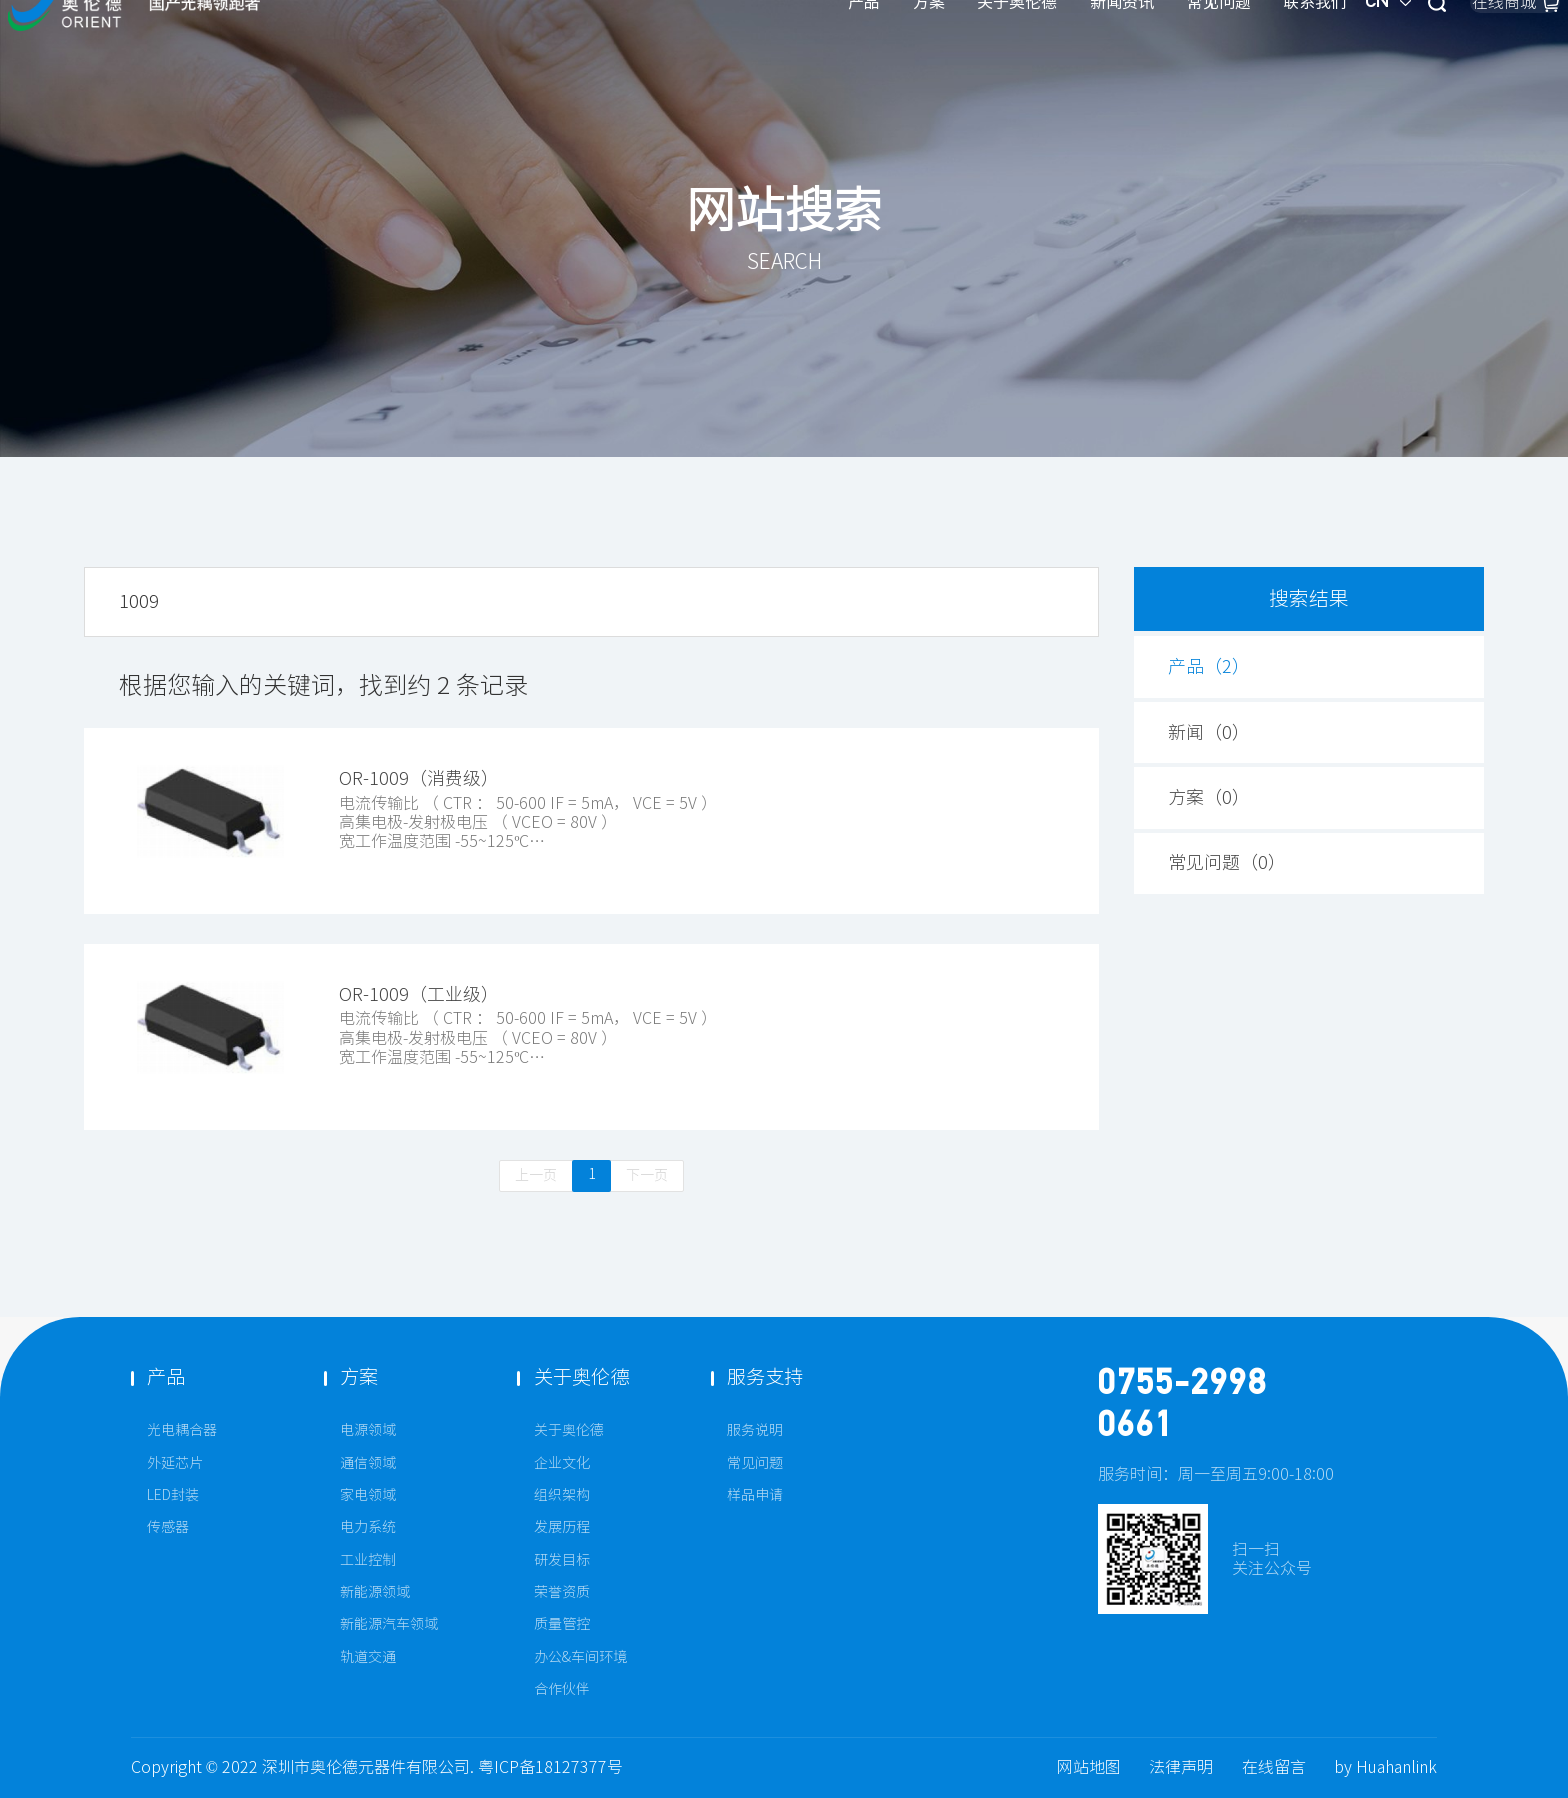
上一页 (536, 1175)
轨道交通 (368, 1657)
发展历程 (562, 1527)
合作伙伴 (562, 1689)
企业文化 (562, 1463)
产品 (656, 48)
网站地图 (1089, 1767)
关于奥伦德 (809, 48)
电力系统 (368, 1527)
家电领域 (368, 1495)
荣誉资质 (562, 1592)
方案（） (1209, 798)
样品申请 (755, 1495)
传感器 (168, 1527)
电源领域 (368, 1430)
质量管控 (562, 1624)
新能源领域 (375, 1592)
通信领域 (368, 1463)
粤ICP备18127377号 (550, 1767)
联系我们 (1107, 48)
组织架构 (562, 1495)
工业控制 (368, 1560)
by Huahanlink (1385, 1767)
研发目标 (562, 1560)
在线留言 (1274, 1767)
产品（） (1209, 666)
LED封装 (173, 1495)
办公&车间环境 (580, 1657)
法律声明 (1181, 1767)
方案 (721, 48)
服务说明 (755, 1430)
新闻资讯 (914, 48)
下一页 (647, 1175)
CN (1192, 49)
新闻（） (1209, 732)
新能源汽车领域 (389, 1624)
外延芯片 (175, 1463)
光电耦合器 (182, 1430)
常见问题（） (1227, 863)
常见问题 (1011, 48)
